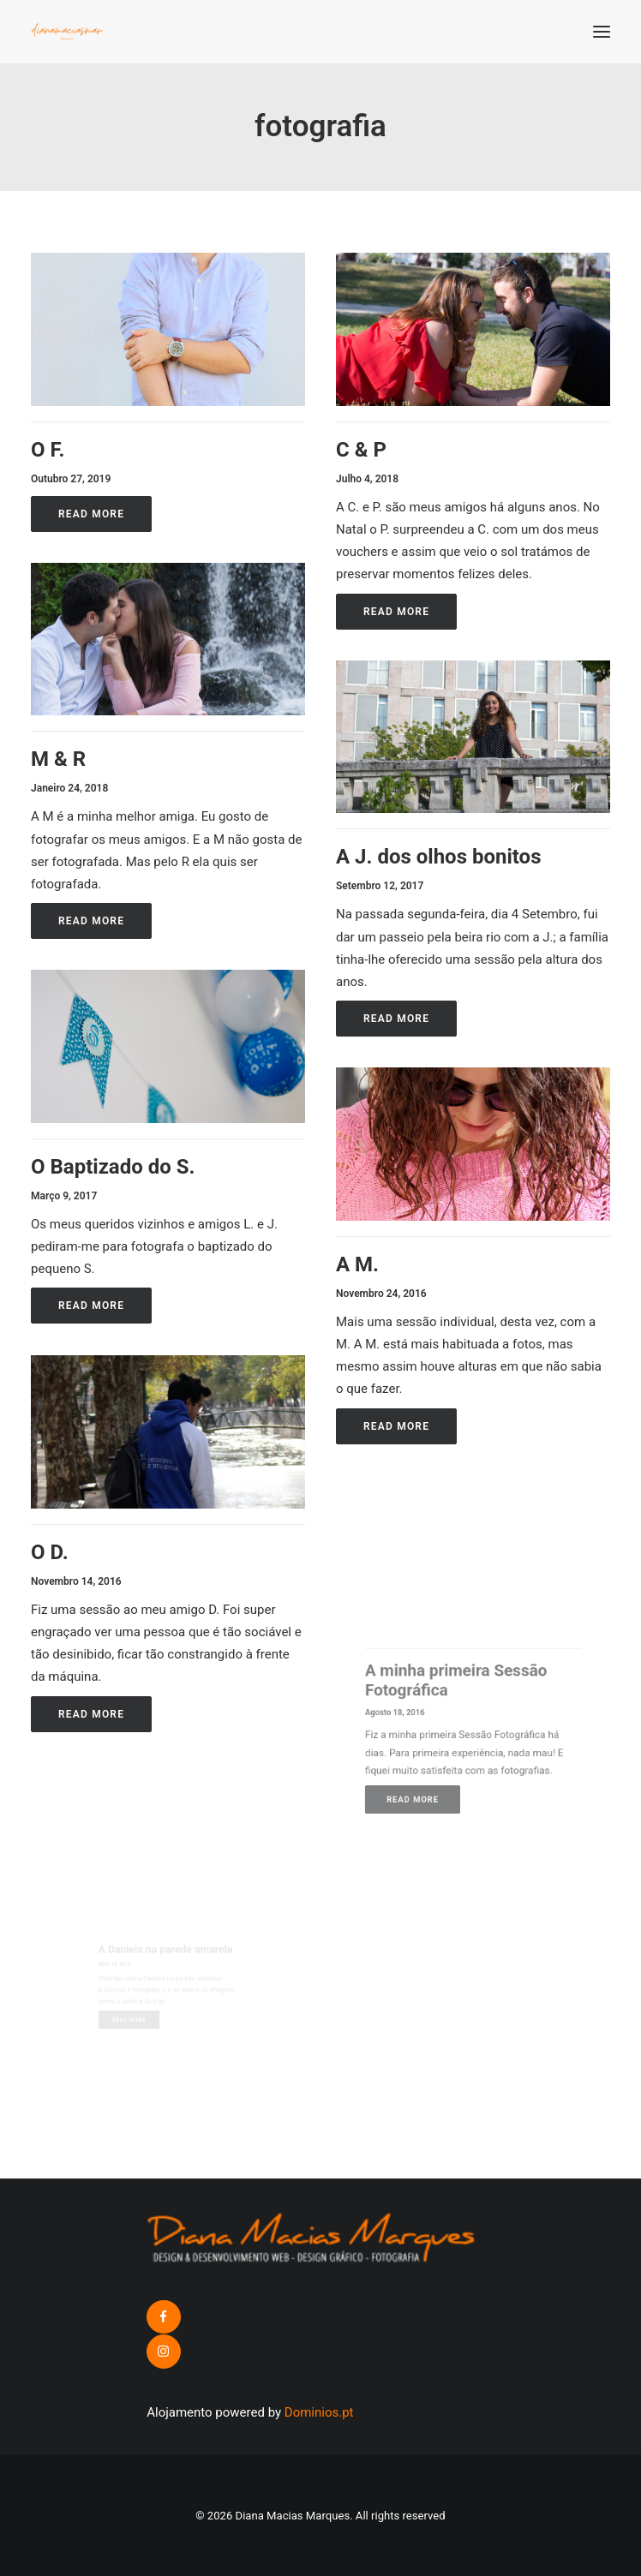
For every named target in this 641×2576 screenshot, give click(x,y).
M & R (58, 759)
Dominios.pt (319, 2412)
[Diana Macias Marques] (67, 31)
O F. (48, 450)
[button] (601, 31)
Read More (91, 514)
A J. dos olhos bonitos (454, 853)
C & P (361, 450)
